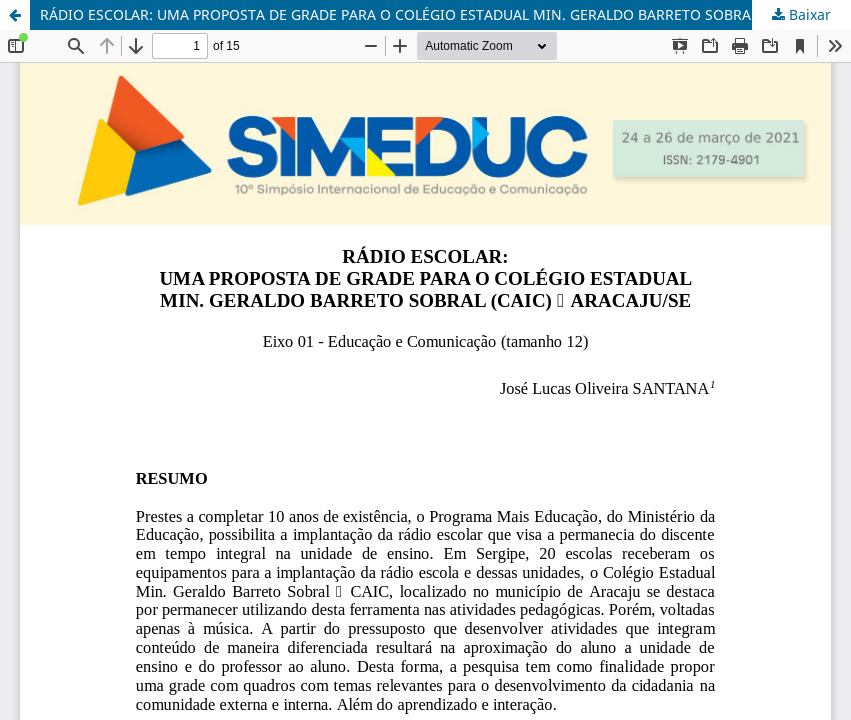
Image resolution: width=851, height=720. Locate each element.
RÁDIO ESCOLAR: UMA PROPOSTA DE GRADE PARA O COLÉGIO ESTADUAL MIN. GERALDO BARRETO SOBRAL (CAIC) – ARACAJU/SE (445, 14)
